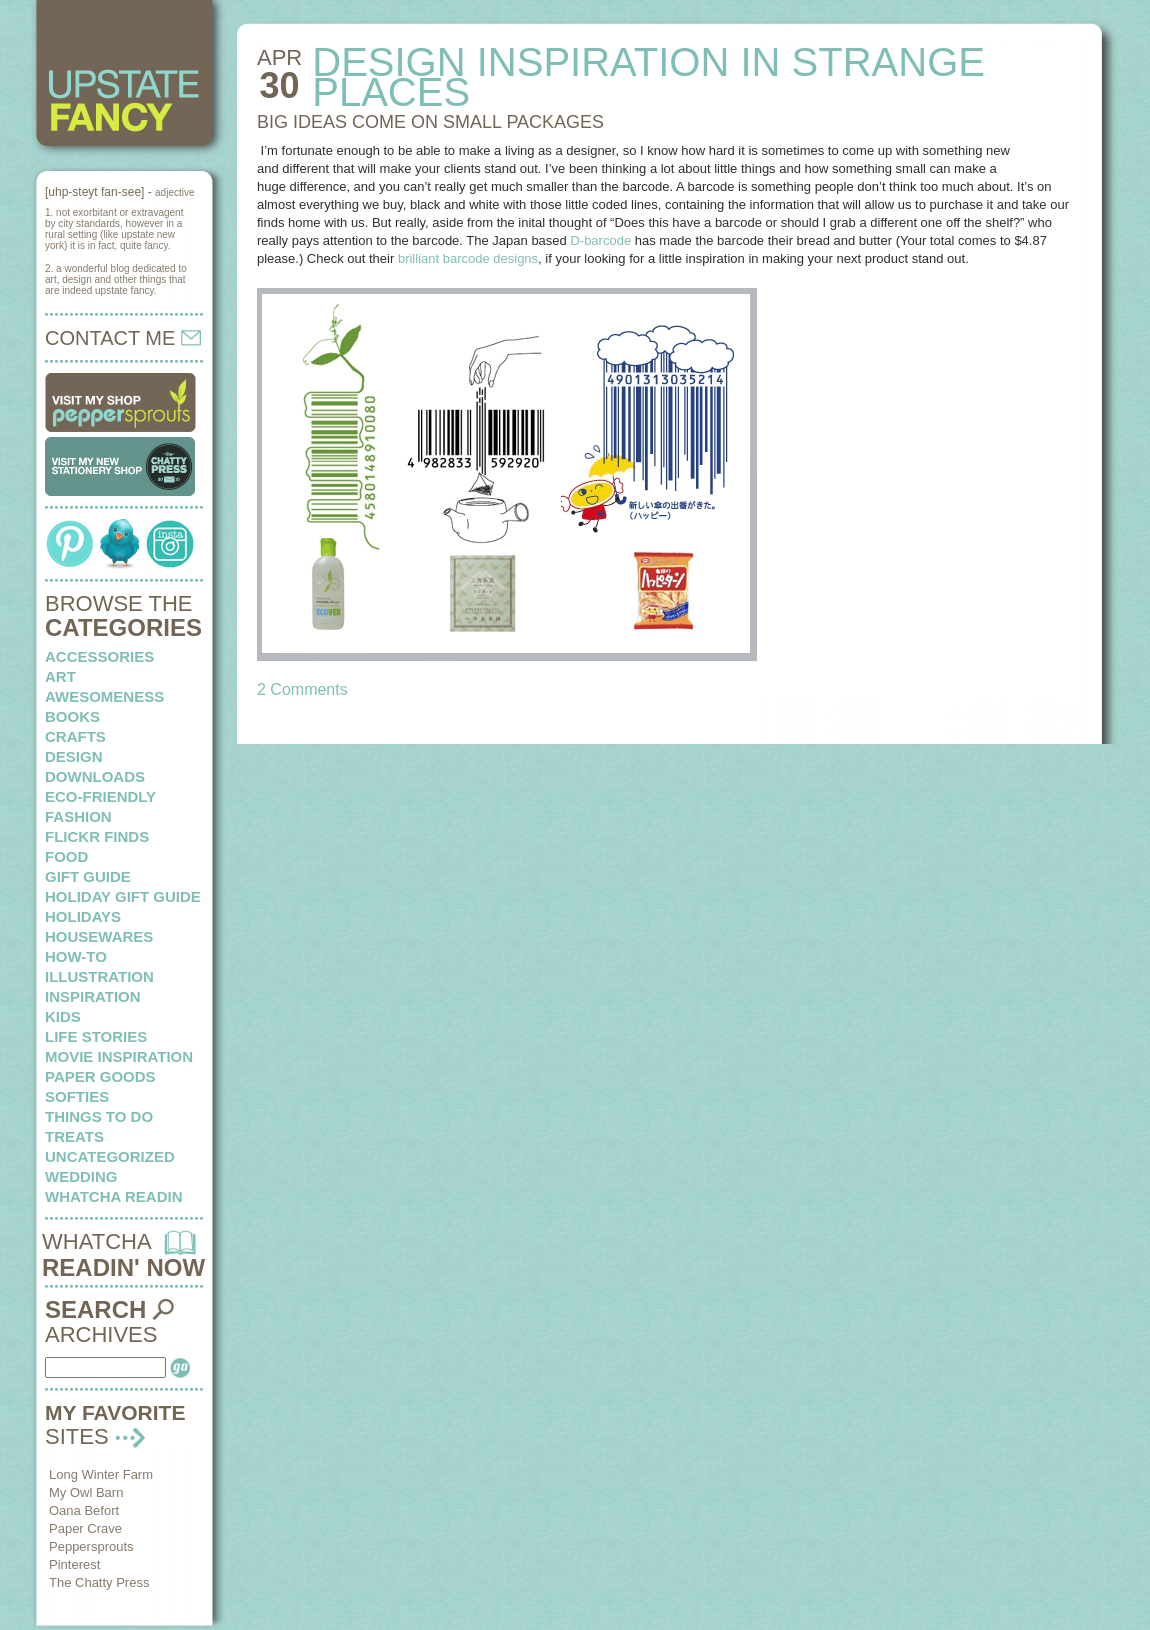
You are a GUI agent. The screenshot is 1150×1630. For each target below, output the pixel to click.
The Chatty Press (99, 1582)
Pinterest (74, 1564)
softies (77, 1096)
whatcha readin (113, 1196)
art (60, 676)
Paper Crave (85, 1528)
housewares (99, 936)
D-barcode (600, 240)
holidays (83, 916)
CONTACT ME (123, 338)
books (72, 716)
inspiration (93, 996)
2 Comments (302, 689)
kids (63, 1016)
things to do (99, 1116)
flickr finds (97, 836)
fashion (78, 816)
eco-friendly (100, 796)
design (74, 756)
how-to (76, 956)
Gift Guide (88, 876)
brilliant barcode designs (468, 258)
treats (74, 1136)
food (66, 856)
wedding (81, 1176)
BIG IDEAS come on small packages (430, 122)
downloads (95, 776)
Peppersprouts (91, 1546)
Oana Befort (84, 1510)
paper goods (100, 1076)
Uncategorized (110, 1156)
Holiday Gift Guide (123, 896)
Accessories (99, 656)
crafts (75, 736)
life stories (96, 1036)
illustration (99, 976)
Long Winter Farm (101, 1474)
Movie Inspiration (119, 1056)
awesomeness (104, 696)
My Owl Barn (86, 1492)
